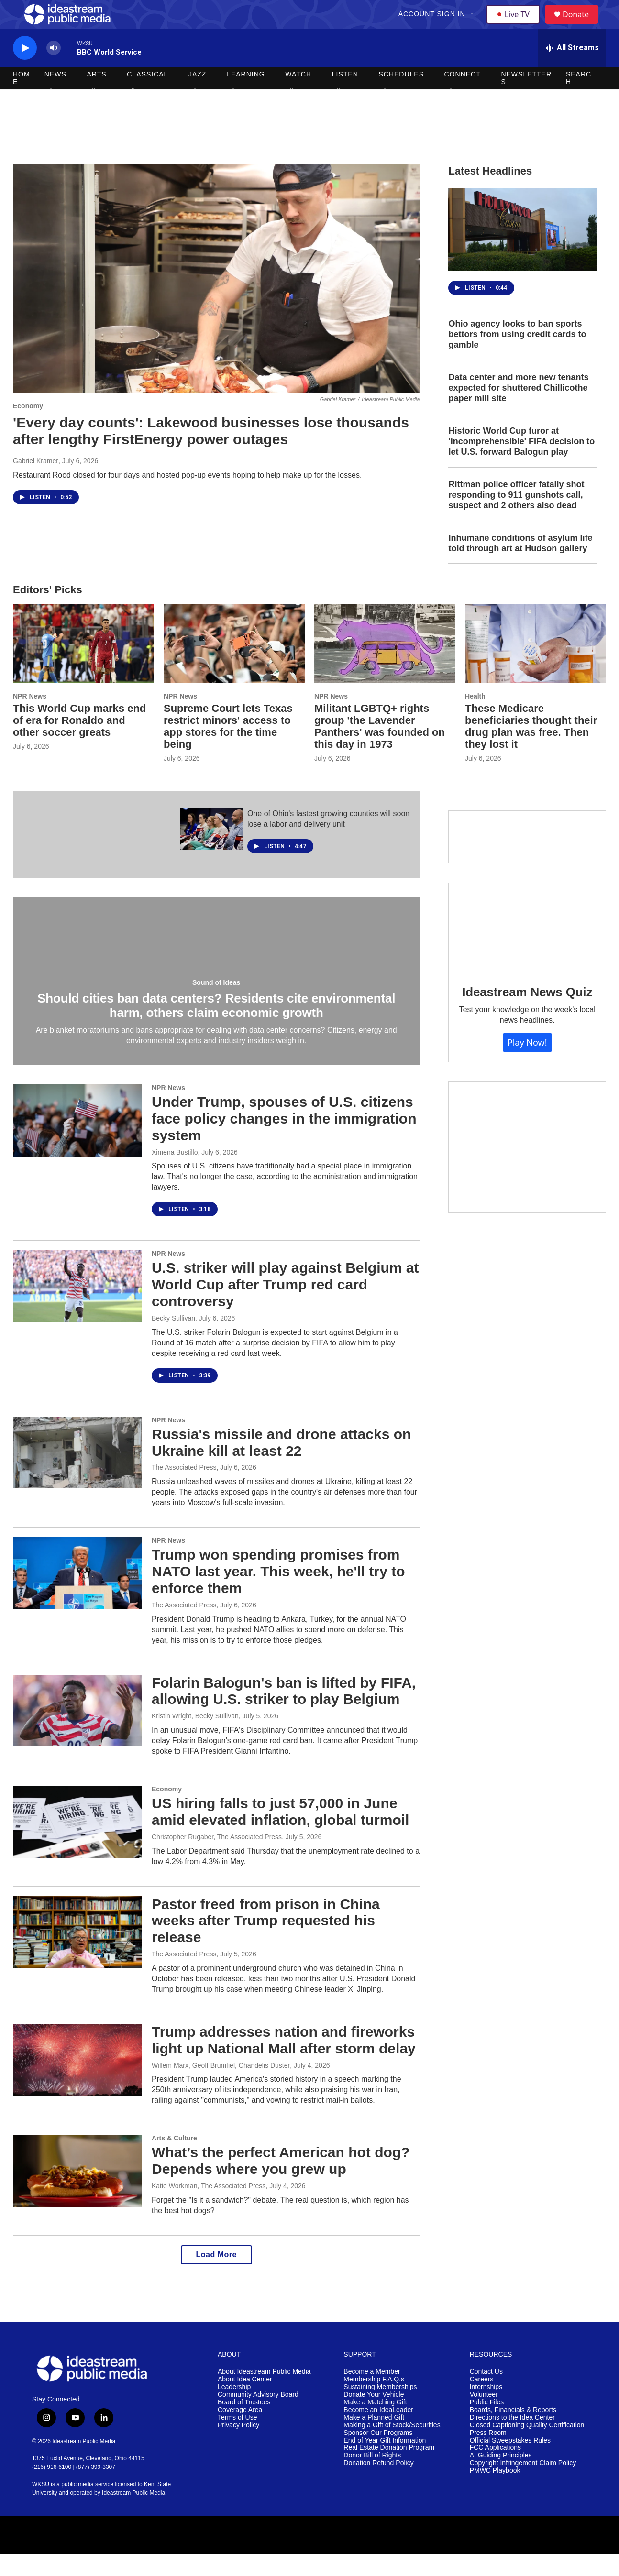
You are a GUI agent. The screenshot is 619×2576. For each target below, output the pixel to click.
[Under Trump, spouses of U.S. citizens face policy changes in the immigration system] (77, 1142)
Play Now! (527, 1064)
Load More (216, 2276)
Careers (482, 2400)
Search (578, 99)
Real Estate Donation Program (388, 2469)
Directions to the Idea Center (512, 2439)
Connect (462, 95)
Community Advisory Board (258, 2416)
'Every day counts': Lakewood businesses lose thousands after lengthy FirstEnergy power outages (211, 452)
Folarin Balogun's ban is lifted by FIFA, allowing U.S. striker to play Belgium (284, 1712)
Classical (147, 95)
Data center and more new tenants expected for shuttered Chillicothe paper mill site (518, 409)
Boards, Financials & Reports (513, 2431)
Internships (486, 2408)
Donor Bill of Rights (372, 2476)
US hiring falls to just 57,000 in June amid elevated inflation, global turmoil (280, 1833)
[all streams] (572, 69)
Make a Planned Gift (373, 2439)
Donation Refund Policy (378, 2484)
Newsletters (526, 99)
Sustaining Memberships (380, 2408)
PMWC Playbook (495, 2492)
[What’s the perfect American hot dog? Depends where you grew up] (77, 2192)
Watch (298, 95)
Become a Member (371, 2393)
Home (21, 99)
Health (475, 717)
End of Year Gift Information (384, 2462)
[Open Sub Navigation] (473, 25)
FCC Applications (495, 2469)
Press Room (488, 2454)
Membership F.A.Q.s (373, 2400)
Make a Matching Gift (375, 2423)
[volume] (53, 69)
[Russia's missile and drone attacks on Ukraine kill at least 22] (77, 1474)
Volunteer (484, 2416)
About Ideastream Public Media (264, 2393)
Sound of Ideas (216, 1004)
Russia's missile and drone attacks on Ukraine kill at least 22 (281, 1464)
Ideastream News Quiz (527, 1013)
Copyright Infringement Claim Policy (523, 2484)
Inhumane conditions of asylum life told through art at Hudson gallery (520, 565)
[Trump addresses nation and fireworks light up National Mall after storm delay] (77, 2081)
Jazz (197, 95)
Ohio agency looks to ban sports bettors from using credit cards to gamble (517, 355)
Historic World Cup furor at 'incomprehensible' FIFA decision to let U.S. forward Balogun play (521, 463)
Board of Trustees (244, 2423)
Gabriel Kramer (35, 482)
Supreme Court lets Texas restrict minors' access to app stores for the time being (228, 748)
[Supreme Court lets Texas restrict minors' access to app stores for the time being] (234, 665)
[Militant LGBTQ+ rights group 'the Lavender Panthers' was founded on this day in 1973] (384, 665)
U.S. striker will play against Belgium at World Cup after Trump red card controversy (285, 1306)
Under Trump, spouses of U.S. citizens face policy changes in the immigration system (284, 1140)
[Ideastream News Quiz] (527, 949)
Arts (97, 95)
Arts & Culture (174, 2159)
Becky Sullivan (173, 1339)
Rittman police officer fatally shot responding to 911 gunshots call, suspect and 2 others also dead (516, 516)
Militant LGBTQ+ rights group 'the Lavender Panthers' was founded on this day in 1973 (379, 748)
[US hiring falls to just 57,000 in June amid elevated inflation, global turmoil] (77, 1843)
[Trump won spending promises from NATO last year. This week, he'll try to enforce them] (77, 1594)
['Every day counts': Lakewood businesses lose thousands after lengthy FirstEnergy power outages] (216, 300)
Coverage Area (240, 2431)
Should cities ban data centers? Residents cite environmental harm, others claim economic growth (216, 1027)
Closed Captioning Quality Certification (527, 2446)
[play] (25, 69)
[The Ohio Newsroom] (99, 856)
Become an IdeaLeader (378, 2431)
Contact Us (486, 2393)
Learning (246, 95)
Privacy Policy (238, 2446)
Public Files (487, 2423)
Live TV (515, 25)
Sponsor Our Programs (377, 2454)
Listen (345, 95)
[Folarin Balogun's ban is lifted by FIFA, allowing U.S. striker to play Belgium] (77, 1732)
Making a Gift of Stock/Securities (391, 2446)
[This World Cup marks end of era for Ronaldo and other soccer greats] (83, 665)
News (55, 95)
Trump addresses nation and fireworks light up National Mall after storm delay (284, 2061)
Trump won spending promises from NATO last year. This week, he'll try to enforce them (278, 1592)
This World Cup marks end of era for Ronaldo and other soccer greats (79, 742)
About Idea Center (245, 2400)
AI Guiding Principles (501, 2476)
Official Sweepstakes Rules (510, 2462)
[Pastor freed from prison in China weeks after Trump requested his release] (77, 1953)
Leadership (234, 2408)
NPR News (29, 717)
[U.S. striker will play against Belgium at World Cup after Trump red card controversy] (77, 1307)
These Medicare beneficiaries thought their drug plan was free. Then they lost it (531, 748)
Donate (582, 25)
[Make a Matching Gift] (527, 1168)
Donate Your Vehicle (373, 2416)
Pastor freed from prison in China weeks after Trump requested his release (266, 1942)
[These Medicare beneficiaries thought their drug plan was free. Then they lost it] (535, 665)
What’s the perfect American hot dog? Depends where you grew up (281, 2182)
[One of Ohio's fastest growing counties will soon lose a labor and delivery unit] (211, 850)
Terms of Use (237, 2439)
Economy (28, 427)
